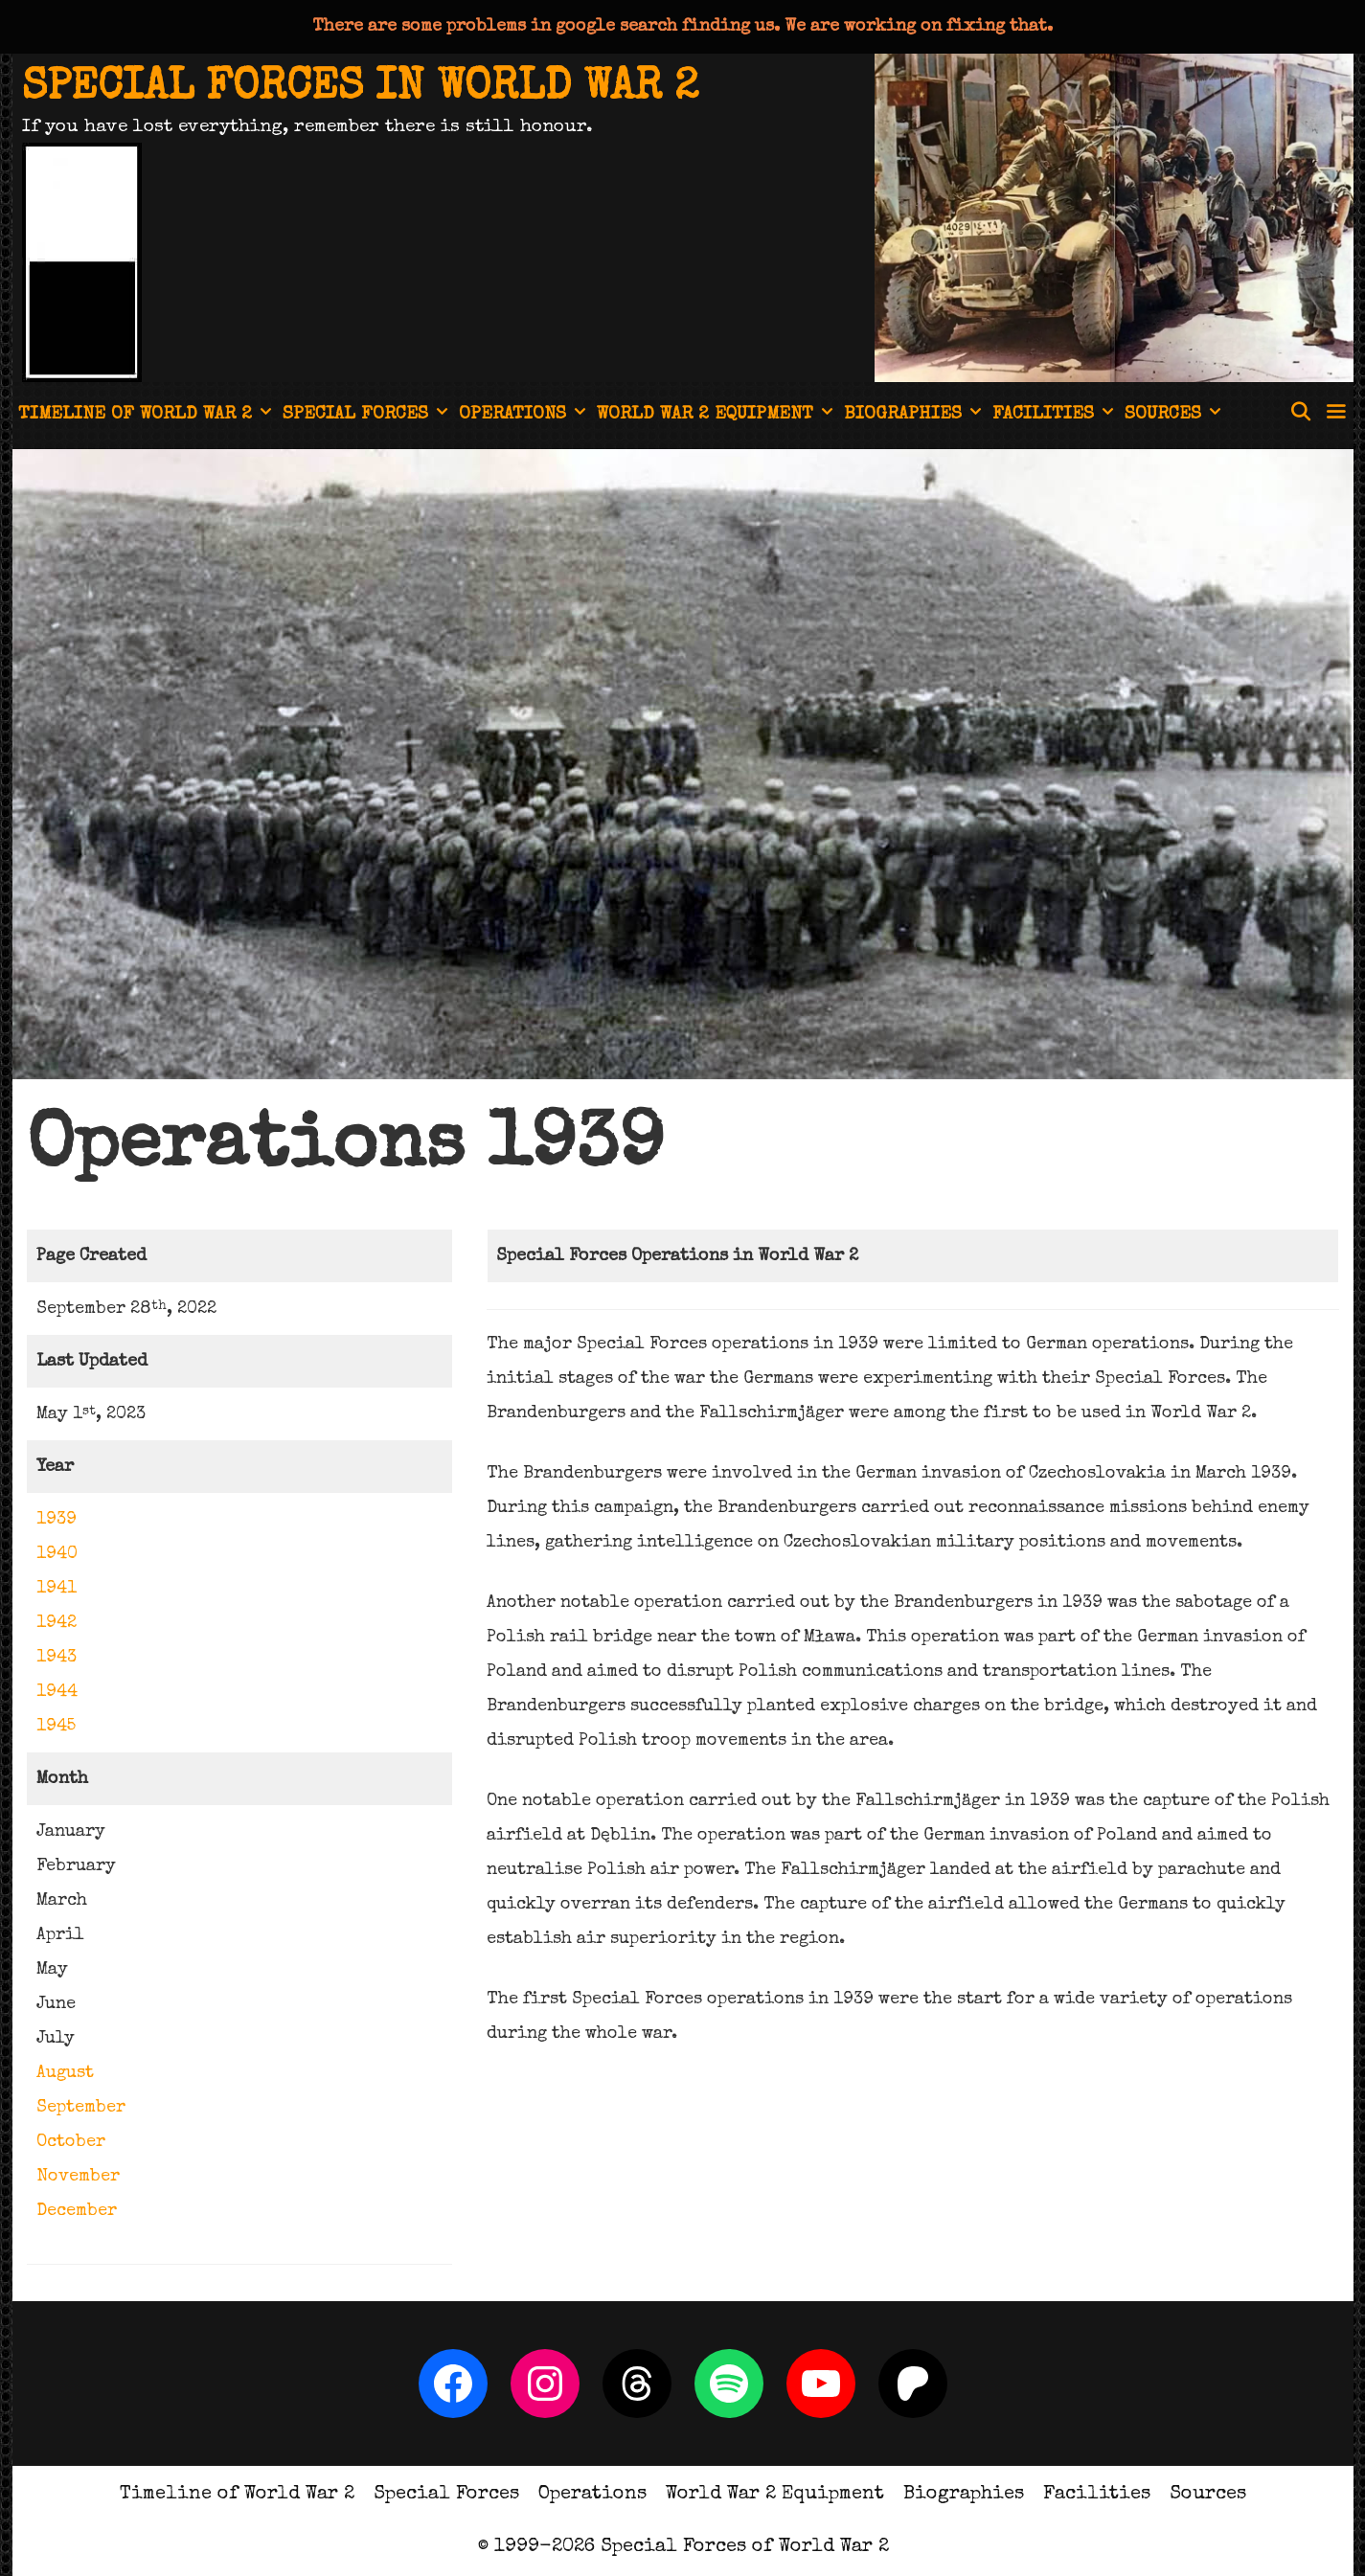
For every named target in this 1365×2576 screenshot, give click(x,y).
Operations (525, 415)
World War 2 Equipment (717, 415)
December (76, 2211)
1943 (56, 1657)
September (80, 2107)
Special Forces (368, 415)
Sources (1175, 415)
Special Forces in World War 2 (360, 88)
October (70, 2142)
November (78, 2176)
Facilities (1055, 415)
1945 (56, 1726)
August (65, 2073)
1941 (56, 1588)
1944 (57, 1692)
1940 (57, 1554)
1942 (56, 1623)
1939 (56, 1519)
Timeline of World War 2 (147, 415)
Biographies (915, 415)
